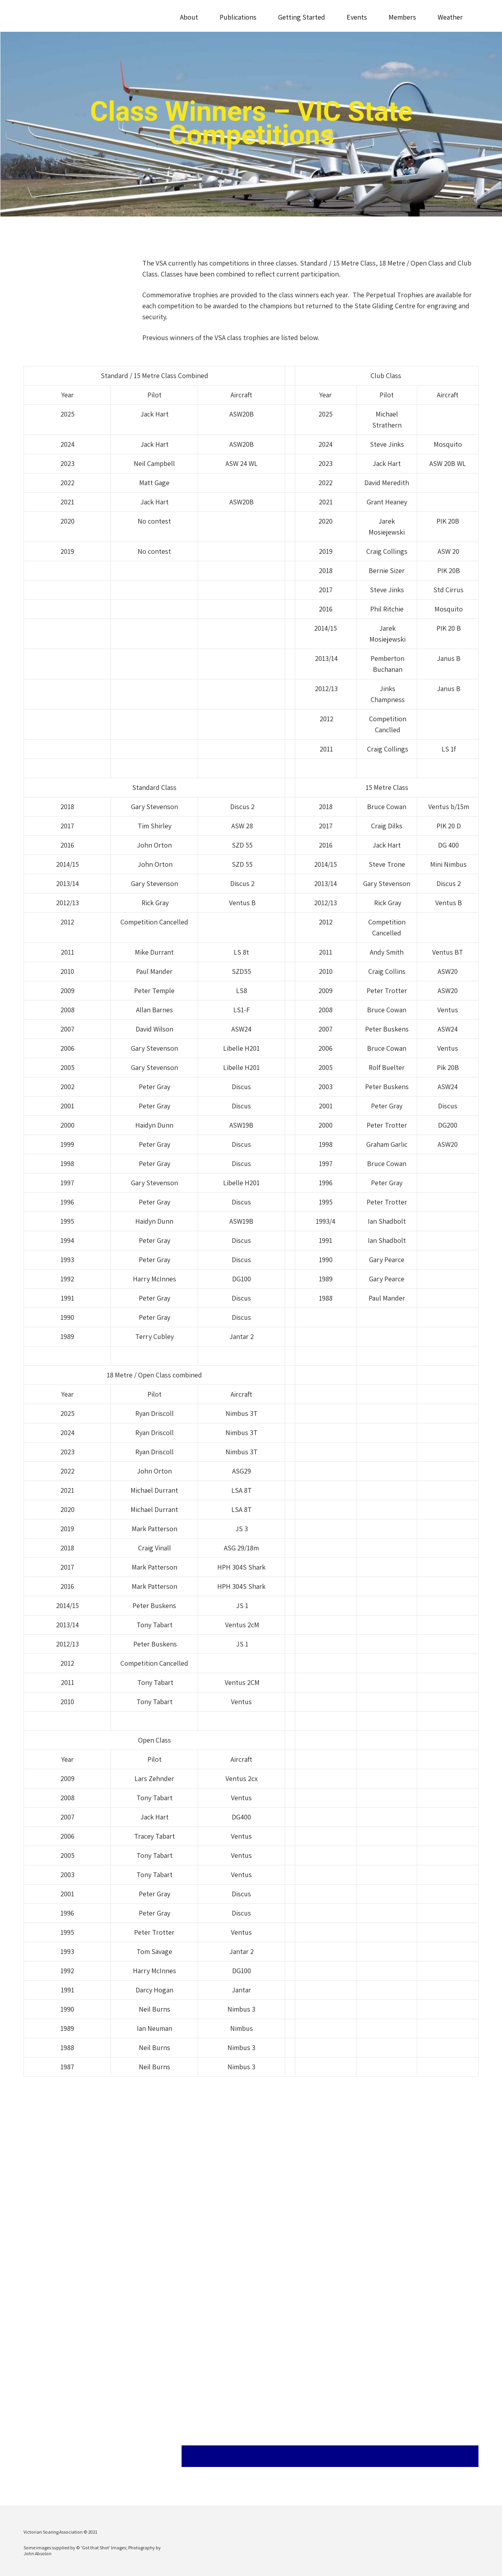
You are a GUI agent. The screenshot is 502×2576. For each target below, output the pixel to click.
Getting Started (301, 17)
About (189, 17)
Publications (238, 17)
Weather (450, 17)
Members (402, 17)
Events (357, 17)
